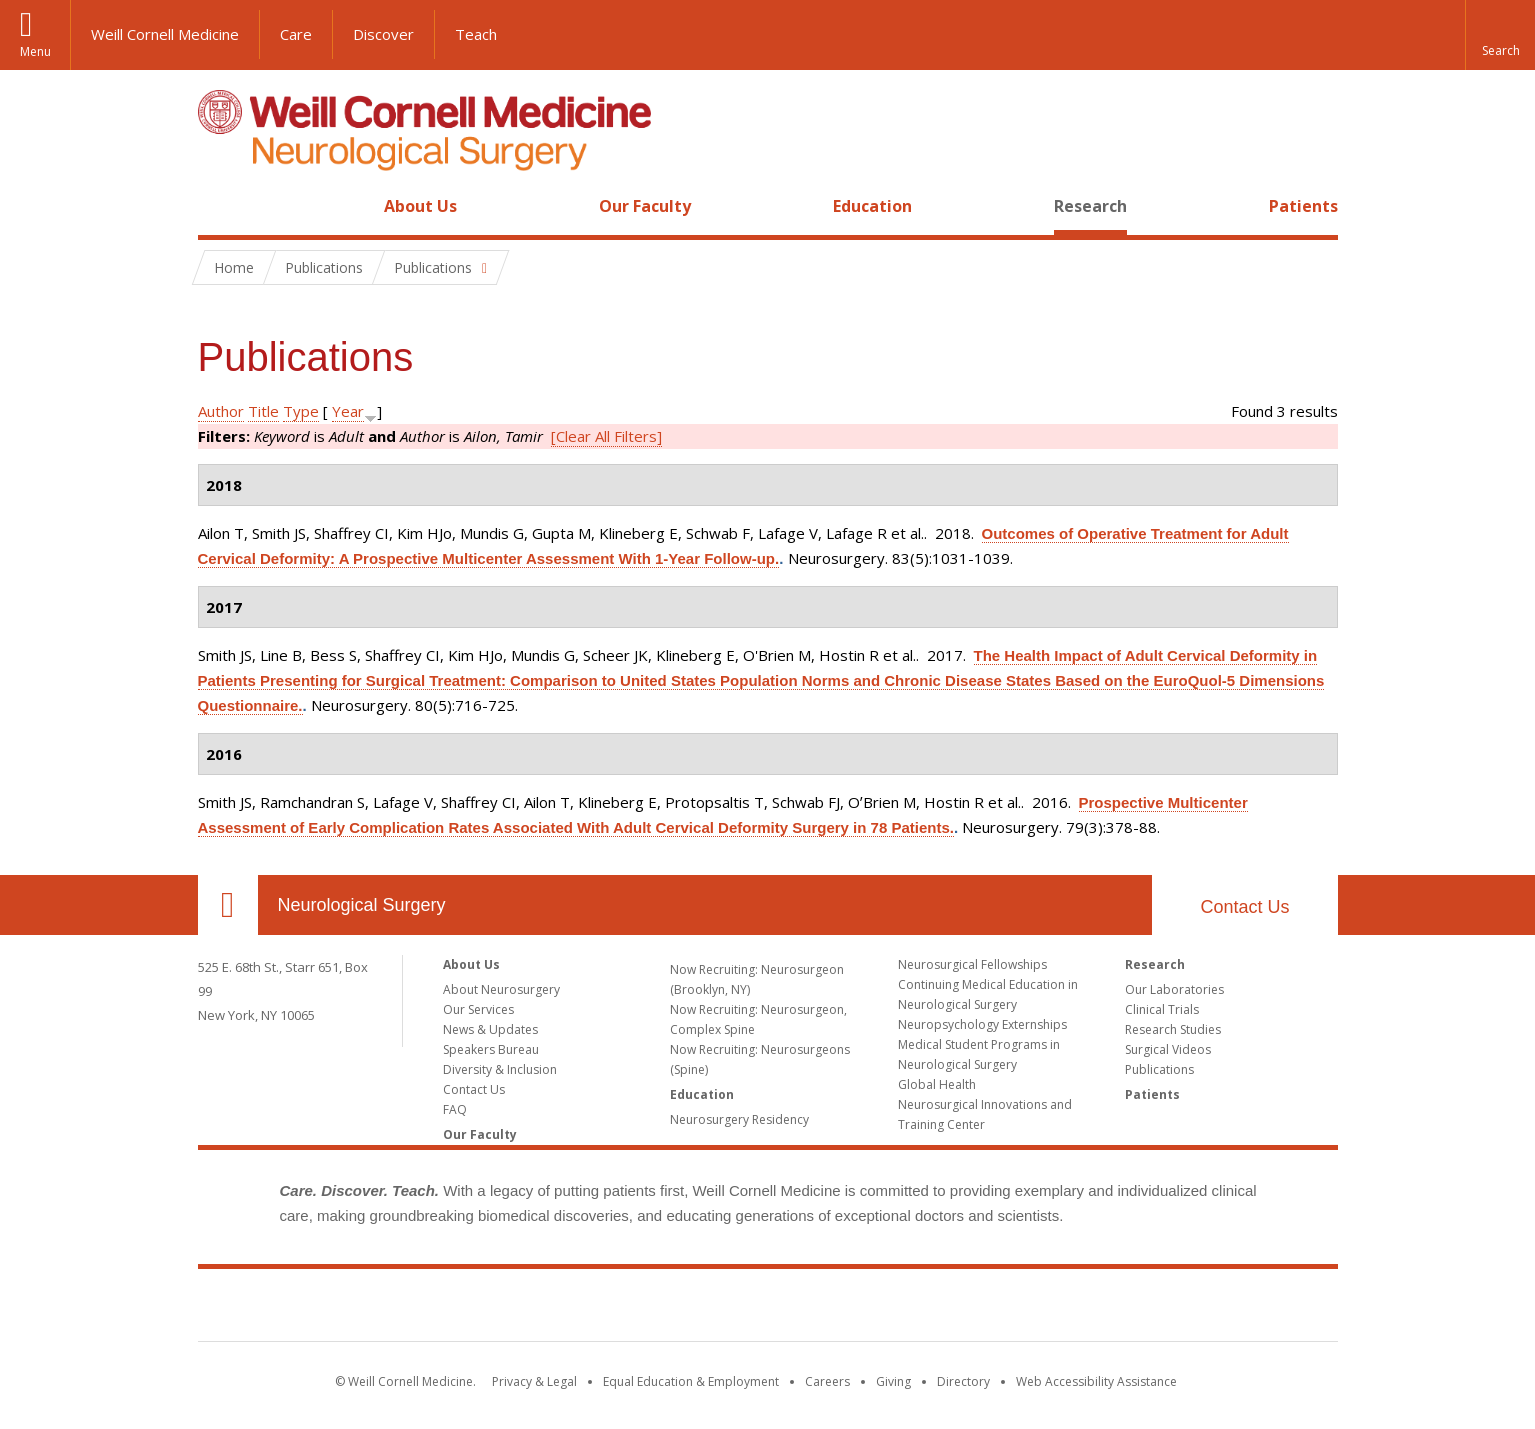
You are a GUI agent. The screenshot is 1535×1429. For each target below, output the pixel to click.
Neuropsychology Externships (982, 1024)
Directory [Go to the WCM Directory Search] (963, 1381)
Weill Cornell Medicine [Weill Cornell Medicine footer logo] (768, 1309)
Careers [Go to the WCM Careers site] (827, 1381)
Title (263, 411)
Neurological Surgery (362, 905)
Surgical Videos (1168, 1049)
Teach (476, 34)
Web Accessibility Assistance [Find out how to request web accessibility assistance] (1096, 1381)
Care (296, 34)
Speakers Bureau (491, 1049)
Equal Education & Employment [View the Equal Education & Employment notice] (691, 1381)
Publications (1159, 1069)
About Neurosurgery (501, 989)
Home (220, 206)
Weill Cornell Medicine (165, 34)
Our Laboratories (1174, 989)
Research (1090, 206)
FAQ (455, 1109)
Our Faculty (645, 206)
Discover (383, 34)
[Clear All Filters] (606, 436)
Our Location (228, 905)
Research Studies (1173, 1029)
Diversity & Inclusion (500, 1069)
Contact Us (1244, 907)
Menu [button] (35, 51)
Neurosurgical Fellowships (972, 964)
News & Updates (490, 1029)
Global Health (937, 1084)
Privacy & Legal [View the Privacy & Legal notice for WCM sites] (534, 1381)
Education (872, 206)
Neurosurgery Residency (739, 1119)
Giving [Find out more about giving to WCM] (893, 1381)
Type (301, 411)
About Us (420, 206)
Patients (1303, 206)
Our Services (478, 1009)
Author (221, 411)
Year (348, 411)
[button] (1500, 35)
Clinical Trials (1162, 1009)
